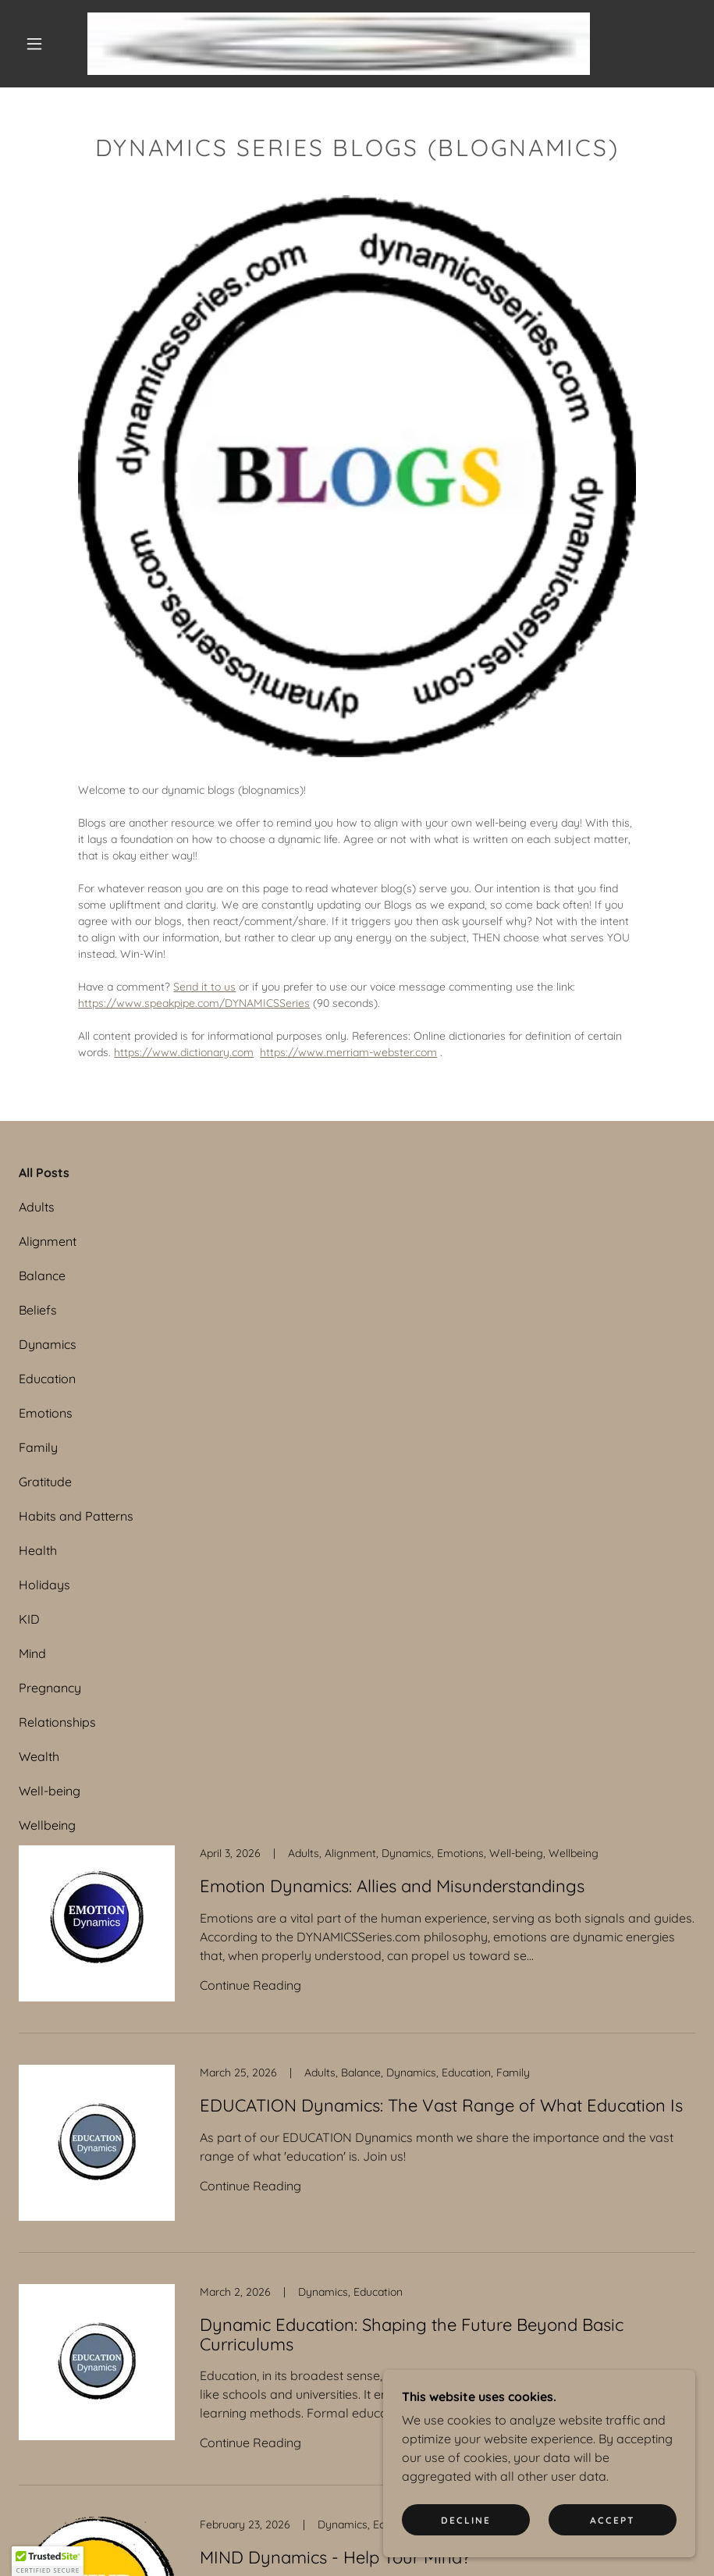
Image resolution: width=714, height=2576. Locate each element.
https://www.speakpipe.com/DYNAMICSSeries (194, 1003)
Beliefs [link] (38, 1310)
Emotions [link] (46, 1413)
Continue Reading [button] (250, 1985)
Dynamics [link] (47, 1344)
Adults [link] (37, 1207)
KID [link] (29, 1619)
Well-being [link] (49, 1791)
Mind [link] (32, 1653)
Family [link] (38, 1447)
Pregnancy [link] (50, 1687)
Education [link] (47, 1378)
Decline (466, 2520)
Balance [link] (42, 1275)
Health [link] (38, 1550)
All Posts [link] (44, 1172)
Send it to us (204, 987)
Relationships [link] (57, 1722)
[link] (338, 43)
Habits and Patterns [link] (76, 1516)
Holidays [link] (44, 1584)
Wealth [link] (39, 1756)
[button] (34, 43)
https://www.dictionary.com (184, 1052)
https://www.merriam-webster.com (348, 1052)
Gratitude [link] (45, 1481)
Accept (612, 2520)
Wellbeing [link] (47, 1825)
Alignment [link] (47, 1241)
